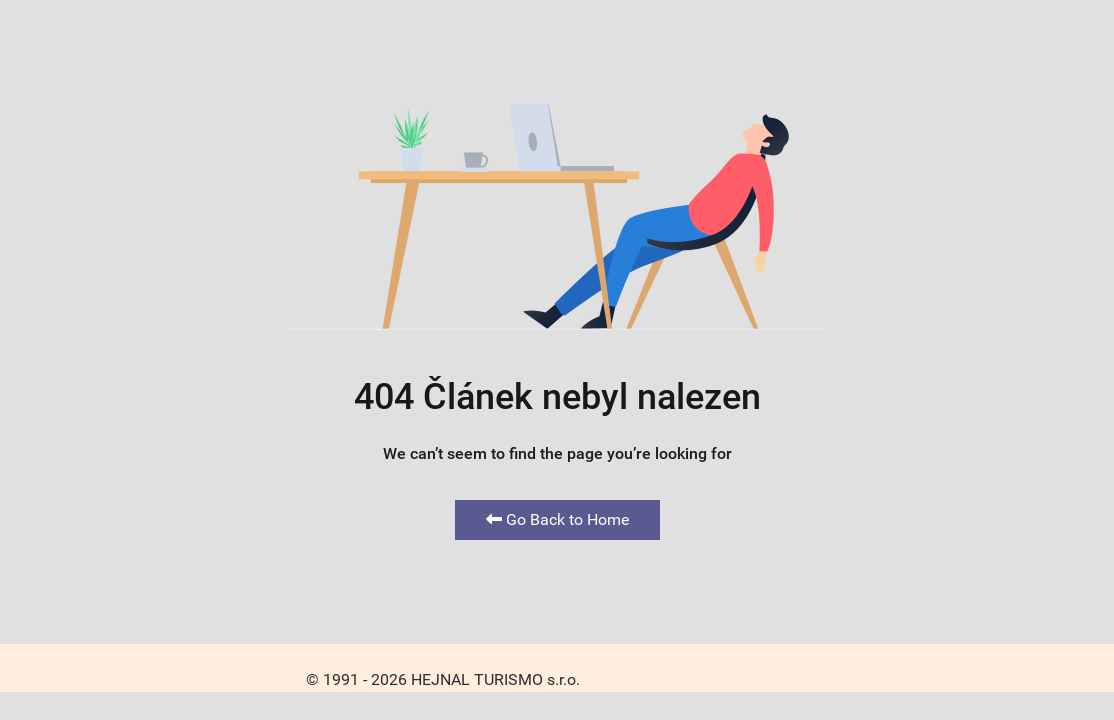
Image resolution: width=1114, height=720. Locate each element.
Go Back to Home (557, 519)
